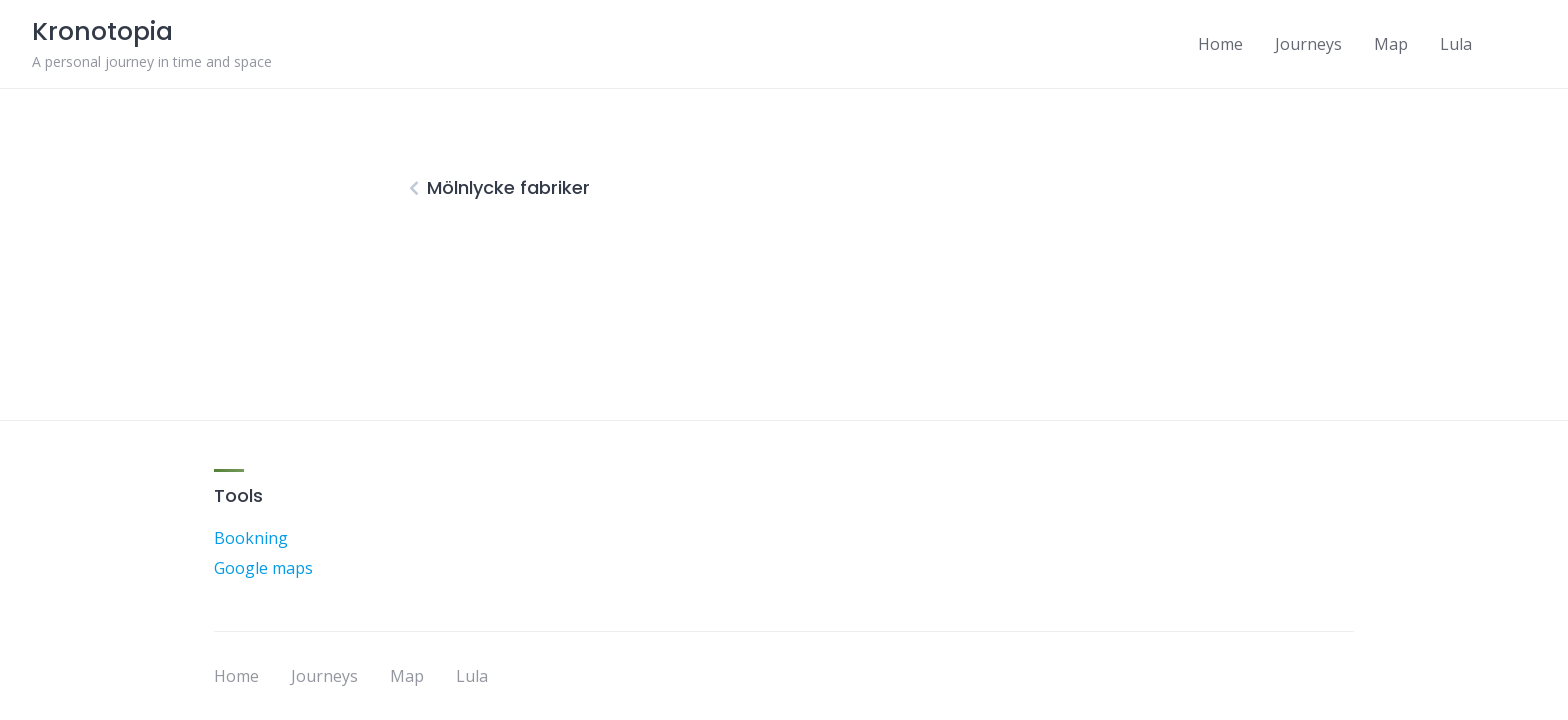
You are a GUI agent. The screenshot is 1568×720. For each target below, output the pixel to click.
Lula (1456, 44)
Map (1391, 44)
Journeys (1308, 44)
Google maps (263, 568)
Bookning (251, 538)
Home (1220, 44)
